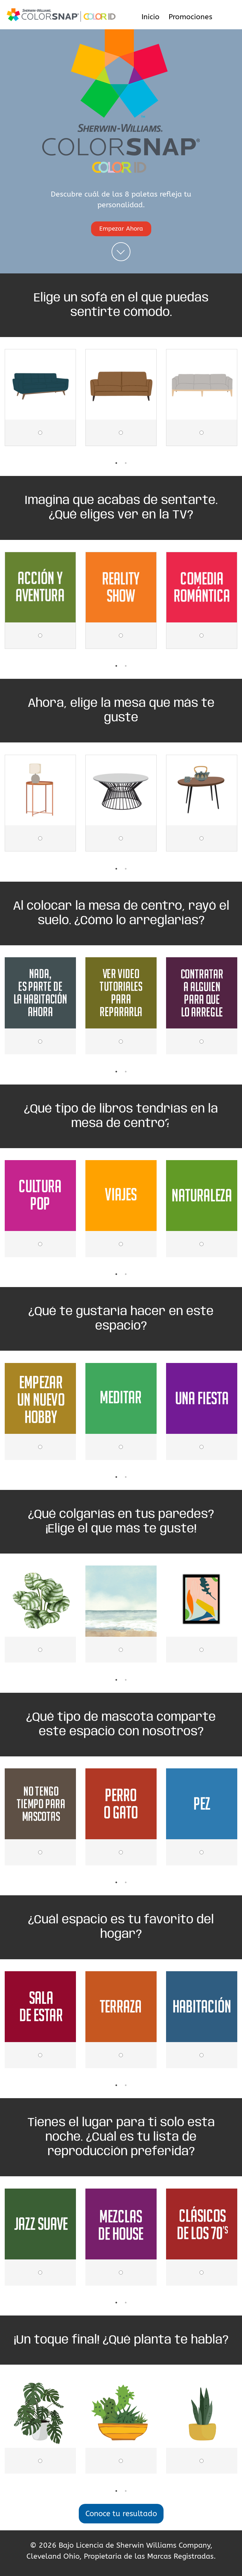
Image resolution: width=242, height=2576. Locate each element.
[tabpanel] (40, 404)
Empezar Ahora (121, 228)
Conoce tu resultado (121, 2513)
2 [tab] (126, 463)
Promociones (190, 17)
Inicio (150, 17)
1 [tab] (116, 463)
